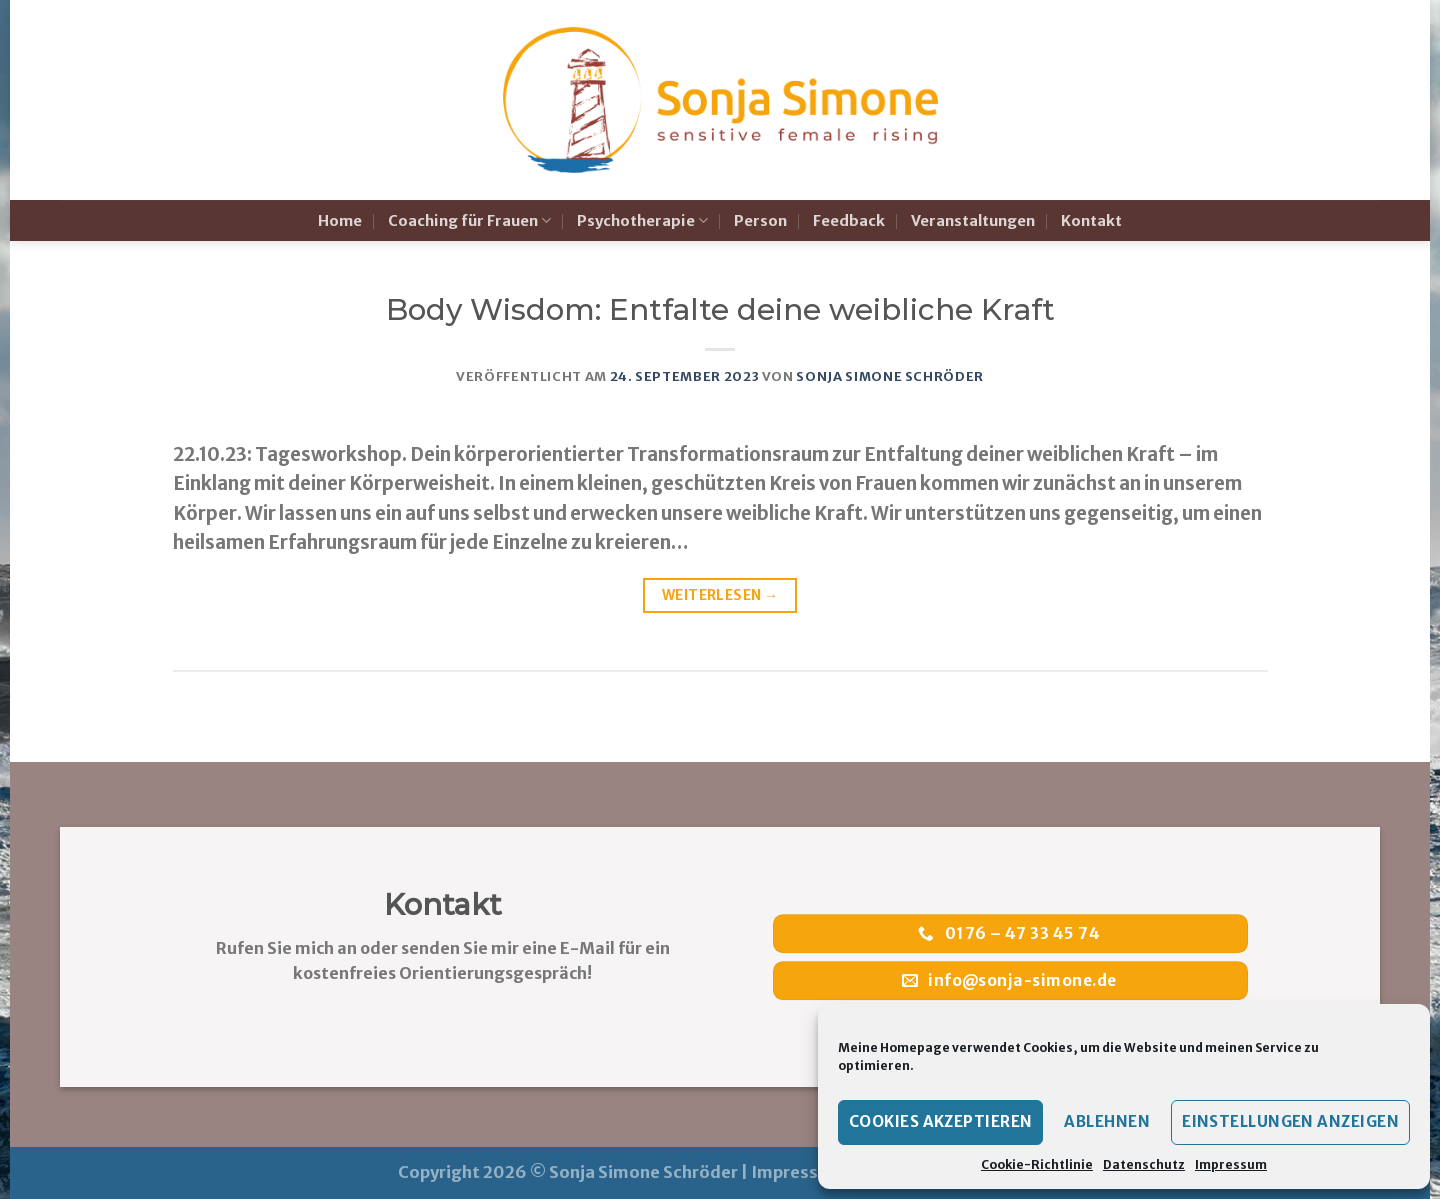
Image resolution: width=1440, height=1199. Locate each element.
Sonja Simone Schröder (890, 376)
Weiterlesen (720, 595)
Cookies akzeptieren (941, 1121)
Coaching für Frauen (469, 220)
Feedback (849, 221)
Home (340, 221)
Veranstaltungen (973, 221)
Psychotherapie (642, 220)
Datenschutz (1144, 1164)
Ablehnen (1107, 1121)
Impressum (1231, 1164)
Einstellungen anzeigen (1290, 1121)
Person (760, 221)
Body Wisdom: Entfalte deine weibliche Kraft (720, 309)
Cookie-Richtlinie (1037, 1164)
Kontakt (1091, 221)
